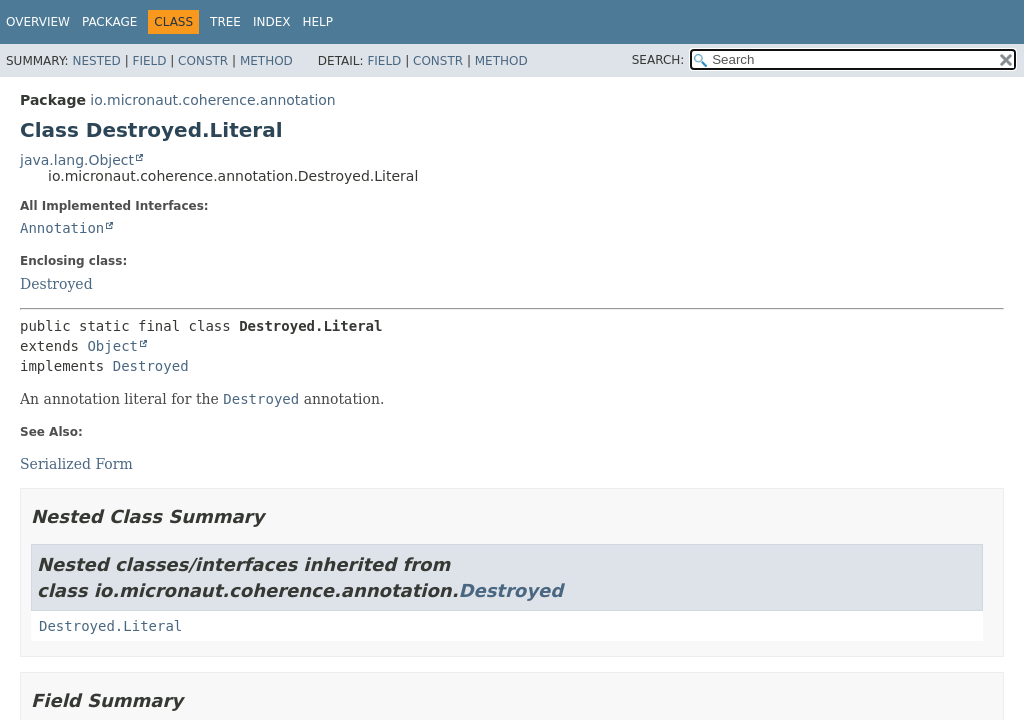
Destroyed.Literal (110, 626)
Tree (225, 22)
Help (318, 22)
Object (112, 346)
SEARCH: (658, 60)
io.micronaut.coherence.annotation (212, 100)
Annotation (62, 228)
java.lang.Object (77, 160)
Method (266, 61)
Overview (38, 22)
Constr (203, 61)
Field (149, 61)
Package (109, 22)
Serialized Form (76, 464)
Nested (96, 61)
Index (272, 22)
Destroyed (56, 284)
